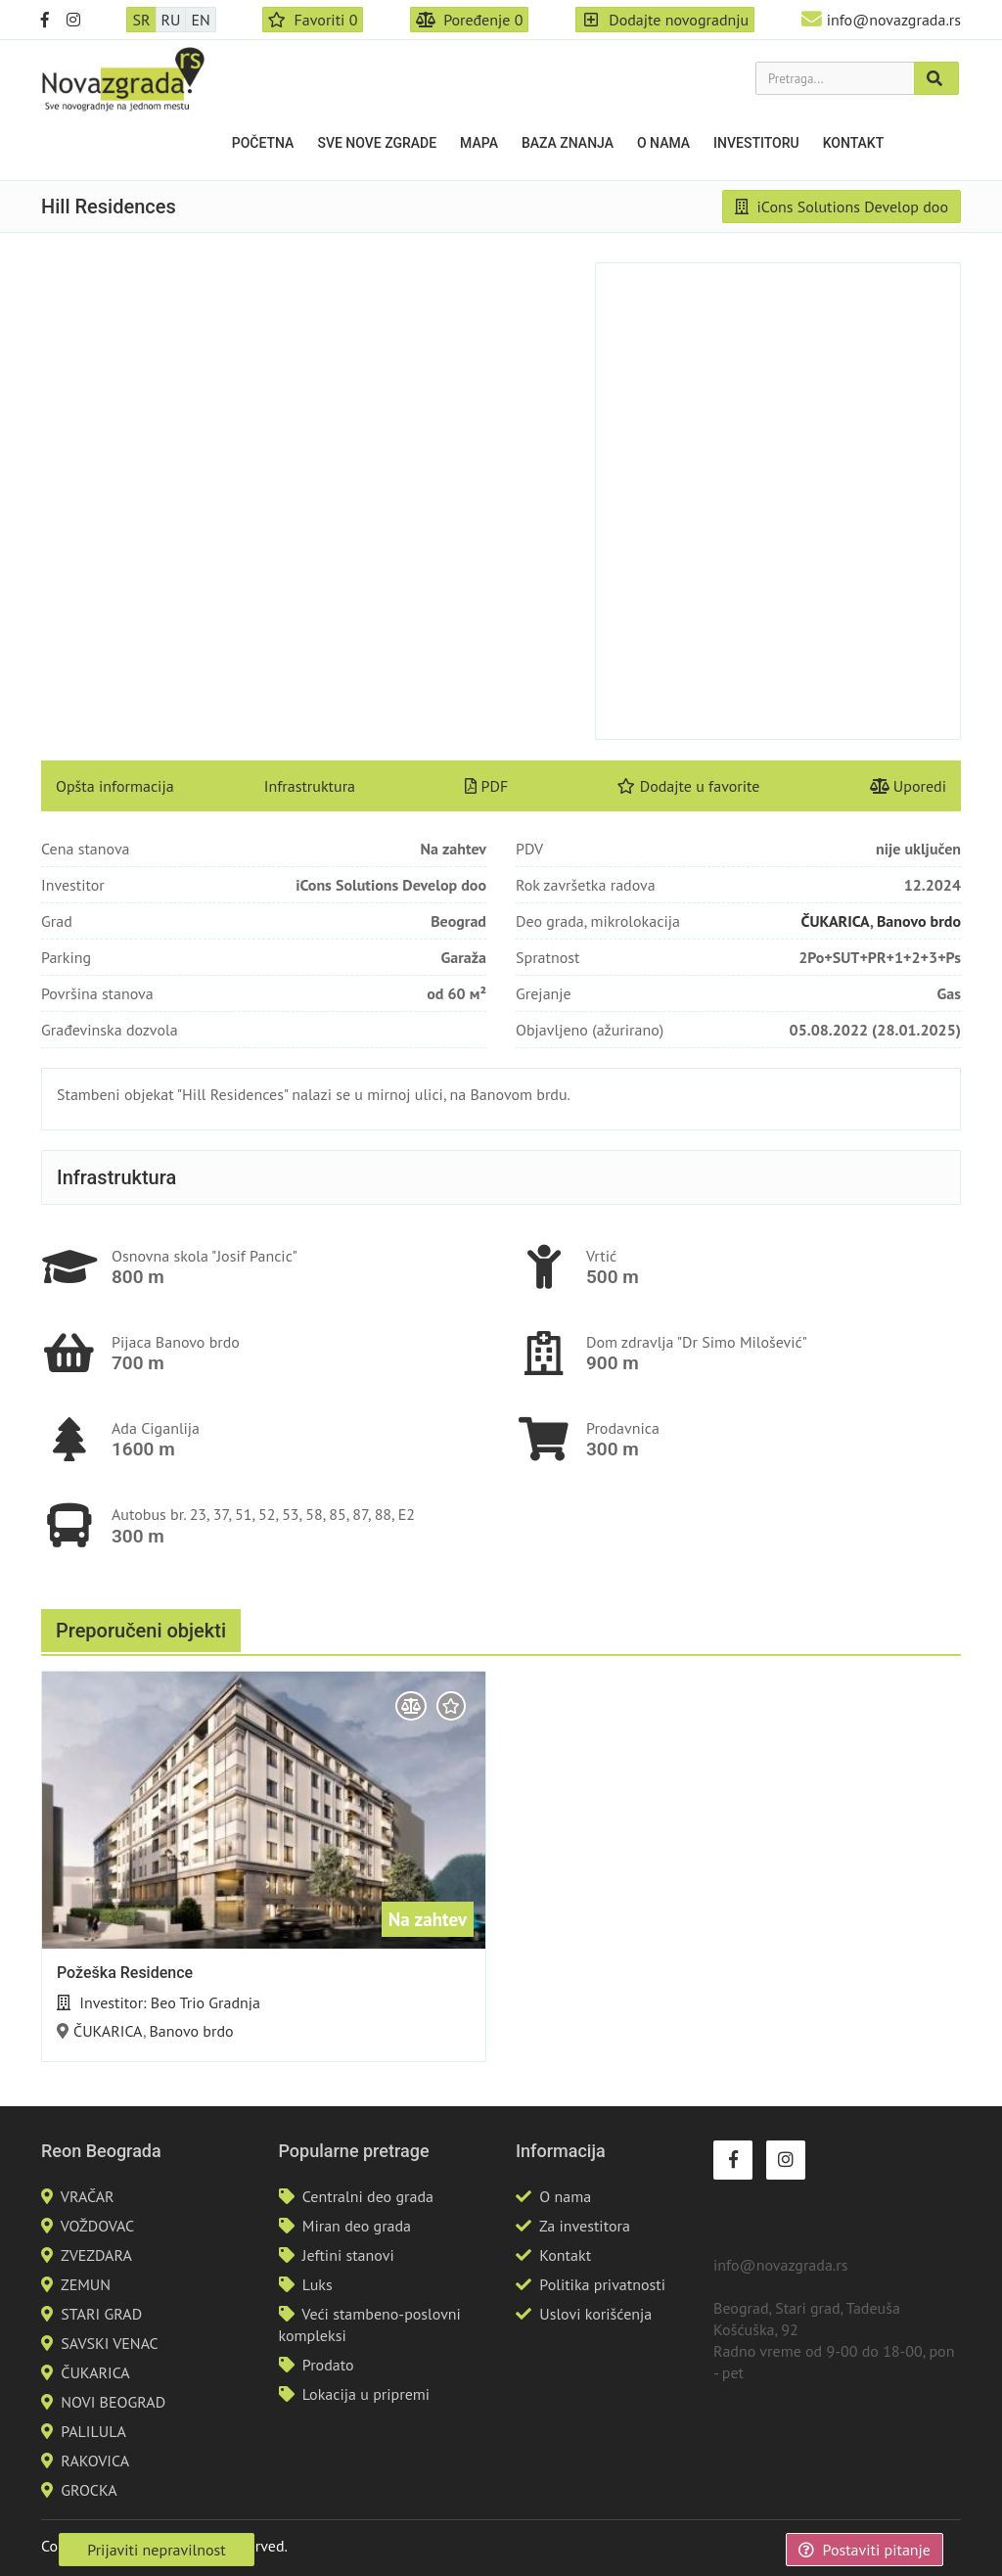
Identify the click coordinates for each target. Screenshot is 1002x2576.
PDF (486, 786)
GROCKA (88, 2490)
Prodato (328, 2364)
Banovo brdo (919, 921)
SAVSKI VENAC (109, 2343)
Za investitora (584, 2225)
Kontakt (854, 143)
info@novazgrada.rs (894, 19)
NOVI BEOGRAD (113, 2402)
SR (141, 19)
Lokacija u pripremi (366, 2394)
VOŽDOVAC (97, 2225)
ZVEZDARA (96, 2255)
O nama (663, 143)
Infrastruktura (309, 786)
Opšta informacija (115, 786)
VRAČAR (87, 2196)
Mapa (479, 143)
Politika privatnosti (602, 2284)
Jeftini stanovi (348, 2255)
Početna (263, 143)
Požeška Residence (125, 1972)
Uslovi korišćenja (595, 2313)
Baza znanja (568, 143)
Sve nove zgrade (376, 143)
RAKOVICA (95, 2460)
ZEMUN (86, 2284)
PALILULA (93, 2431)
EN (200, 19)
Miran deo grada (356, 2225)
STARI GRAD (101, 2313)
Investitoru (756, 143)
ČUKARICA (835, 921)
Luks (317, 2284)
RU (171, 19)
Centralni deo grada (367, 2196)
